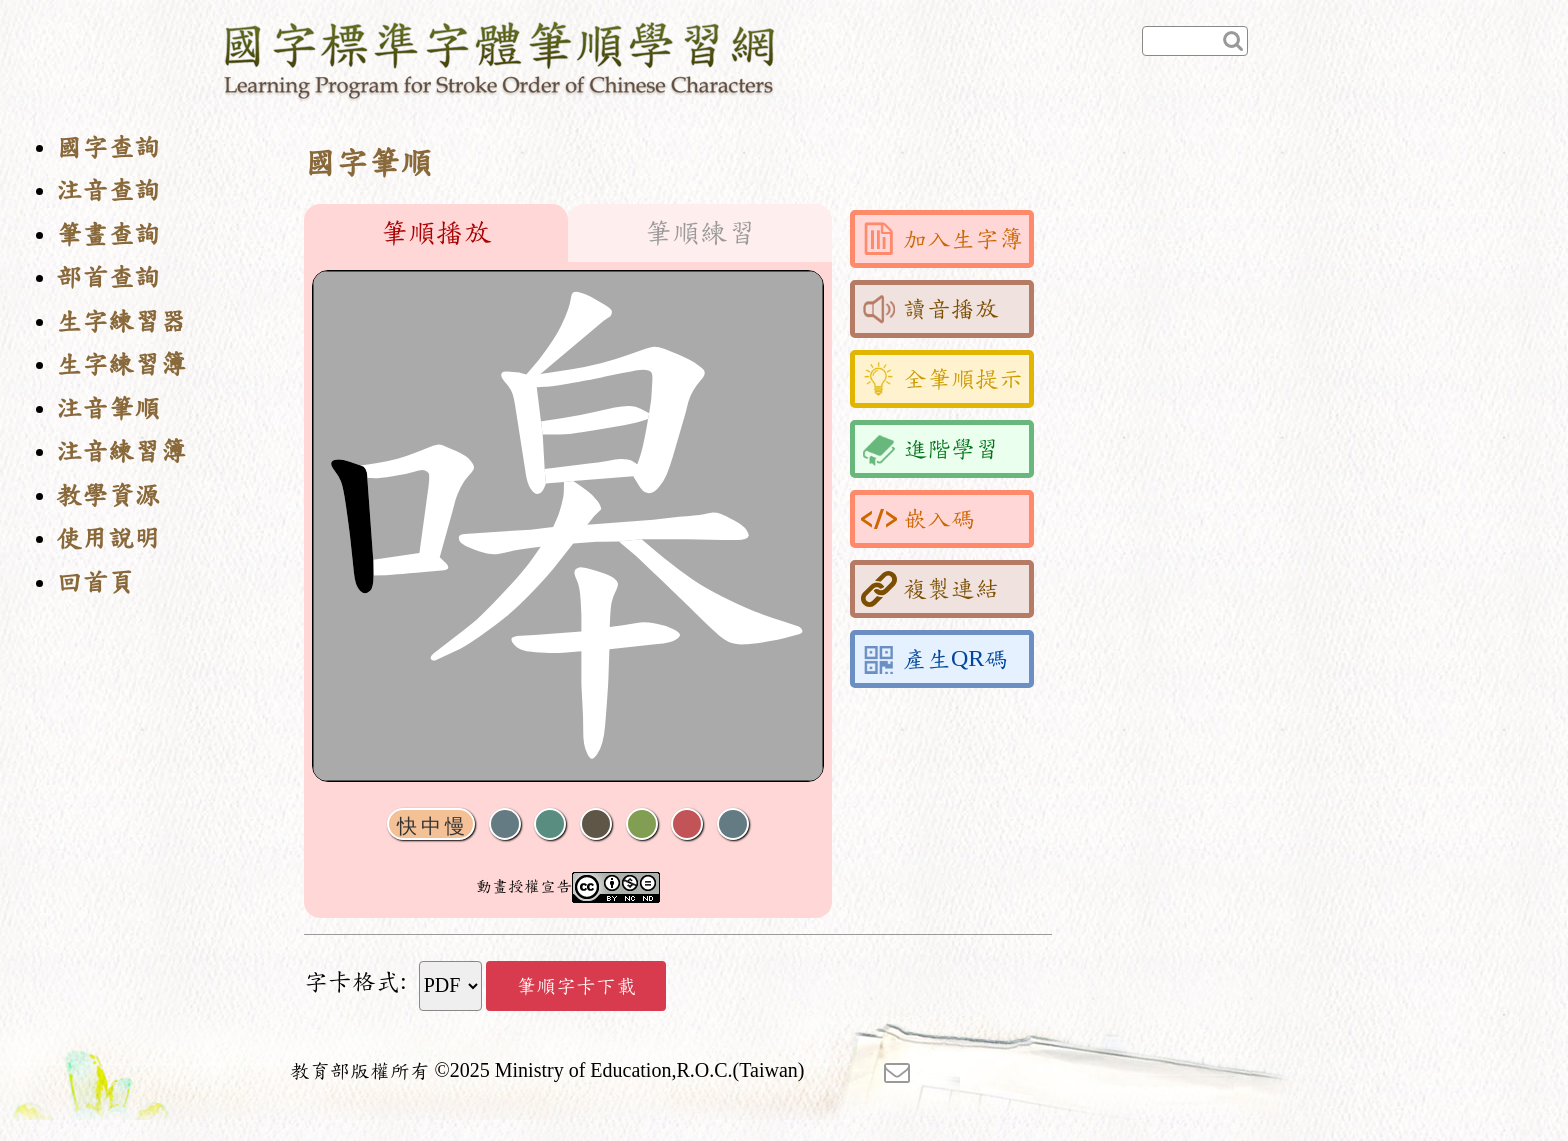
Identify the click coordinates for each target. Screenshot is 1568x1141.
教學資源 (108, 495)
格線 (687, 824)
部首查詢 (108, 277)
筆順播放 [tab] (436, 233)
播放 (550, 824)
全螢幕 (733, 824)
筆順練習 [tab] (700, 233)
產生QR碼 (934, 659)
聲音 (505, 824)
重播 (642, 824)
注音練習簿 (121, 451)
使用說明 (108, 538)
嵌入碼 (918, 519)
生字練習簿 (121, 364)
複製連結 (930, 589)
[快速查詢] (1195, 41)
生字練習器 (121, 321)
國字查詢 (108, 147)
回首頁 (95, 582)
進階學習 (930, 449)
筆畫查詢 (108, 234)
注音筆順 (108, 408)
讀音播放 (930, 309)
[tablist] (568, 233)
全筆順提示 (942, 379)
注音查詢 (108, 190)
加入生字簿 (942, 239)
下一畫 (596, 824)
